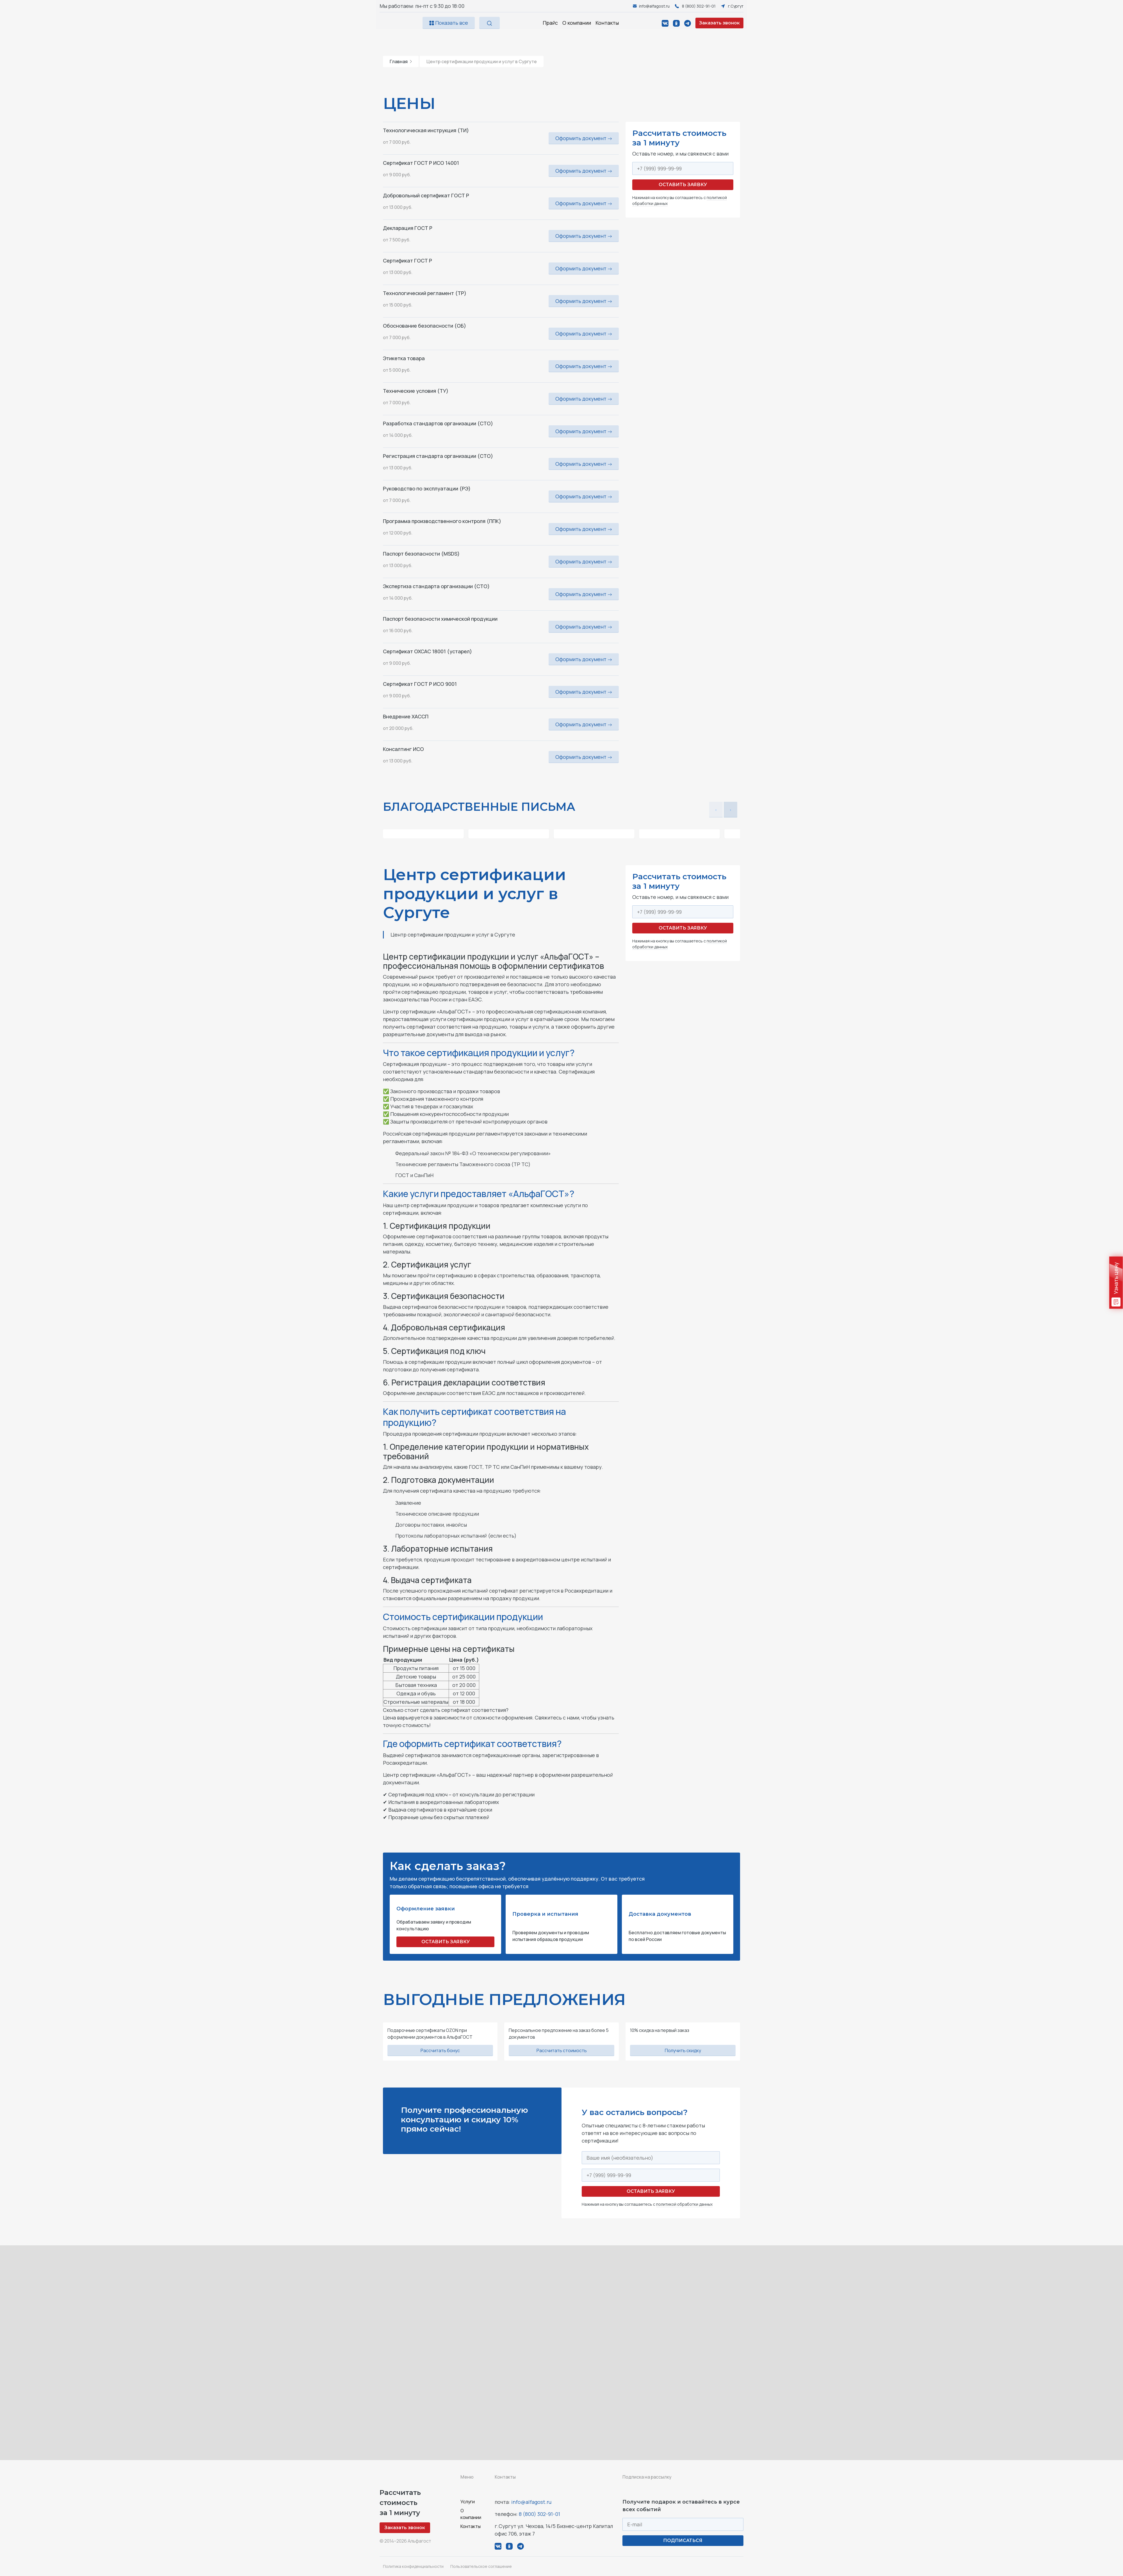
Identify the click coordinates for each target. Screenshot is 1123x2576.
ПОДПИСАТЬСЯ (682, 2540)
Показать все (448, 22)
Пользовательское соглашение (481, 2566)
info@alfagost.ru (531, 2502)
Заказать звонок (719, 23)
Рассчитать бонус (440, 2050)
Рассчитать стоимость (562, 2050)
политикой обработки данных (684, 2204)
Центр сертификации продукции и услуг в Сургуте (481, 61)
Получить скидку (683, 2050)
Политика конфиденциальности (413, 2566)
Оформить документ (583, 138)
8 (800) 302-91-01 (539, 2514)
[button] (730, 809)
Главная (401, 61)
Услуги (467, 2502)
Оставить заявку (683, 184)
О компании (576, 22)
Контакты (607, 22)
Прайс (550, 22)
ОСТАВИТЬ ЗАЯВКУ (445, 1941)
